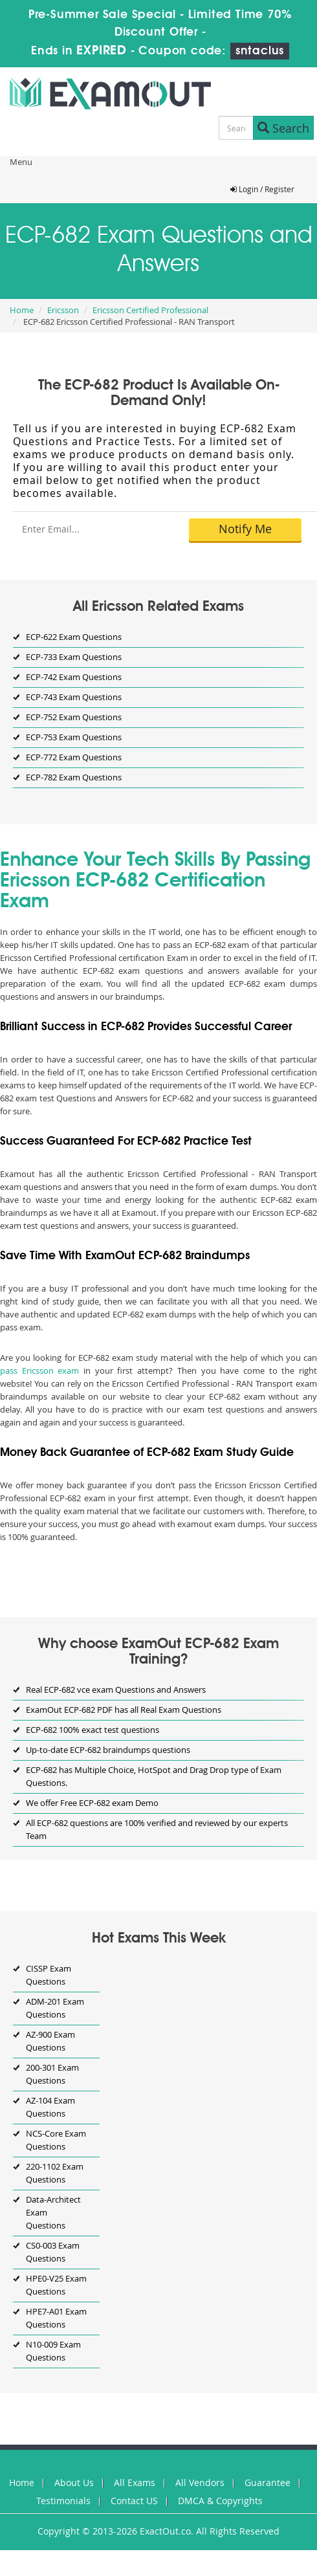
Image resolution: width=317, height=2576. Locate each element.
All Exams (134, 2482)
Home (22, 310)
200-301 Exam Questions (52, 2074)
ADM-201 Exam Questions (55, 2008)
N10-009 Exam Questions (53, 2351)
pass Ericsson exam (39, 1370)
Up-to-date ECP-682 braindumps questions (108, 1750)
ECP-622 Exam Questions (74, 637)
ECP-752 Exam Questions (74, 717)
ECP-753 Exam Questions (74, 737)
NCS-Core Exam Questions (56, 2140)
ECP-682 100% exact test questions (92, 1729)
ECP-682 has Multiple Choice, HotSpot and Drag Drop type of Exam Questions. (153, 1776)
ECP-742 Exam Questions (74, 677)
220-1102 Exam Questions (54, 2173)
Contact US (134, 2500)
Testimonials (63, 2500)
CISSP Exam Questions (48, 1975)
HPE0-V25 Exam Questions (56, 2285)
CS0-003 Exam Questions (53, 2252)
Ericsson (63, 310)
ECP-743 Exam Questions (74, 697)
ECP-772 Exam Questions (74, 757)
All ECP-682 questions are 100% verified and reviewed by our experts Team (157, 1829)
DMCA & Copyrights (220, 2500)
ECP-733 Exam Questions (74, 657)
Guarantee (267, 2482)
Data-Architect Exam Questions (53, 2212)
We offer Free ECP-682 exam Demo (92, 1803)
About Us (74, 2482)
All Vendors (199, 2482)
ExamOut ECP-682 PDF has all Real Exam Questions (123, 1709)
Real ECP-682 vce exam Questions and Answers (116, 1689)
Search (283, 128)
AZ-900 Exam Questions (50, 2041)
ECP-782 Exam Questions (74, 777)
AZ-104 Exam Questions (50, 2107)
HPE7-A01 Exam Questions (56, 2318)
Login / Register (262, 189)
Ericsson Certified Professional (150, 310)
